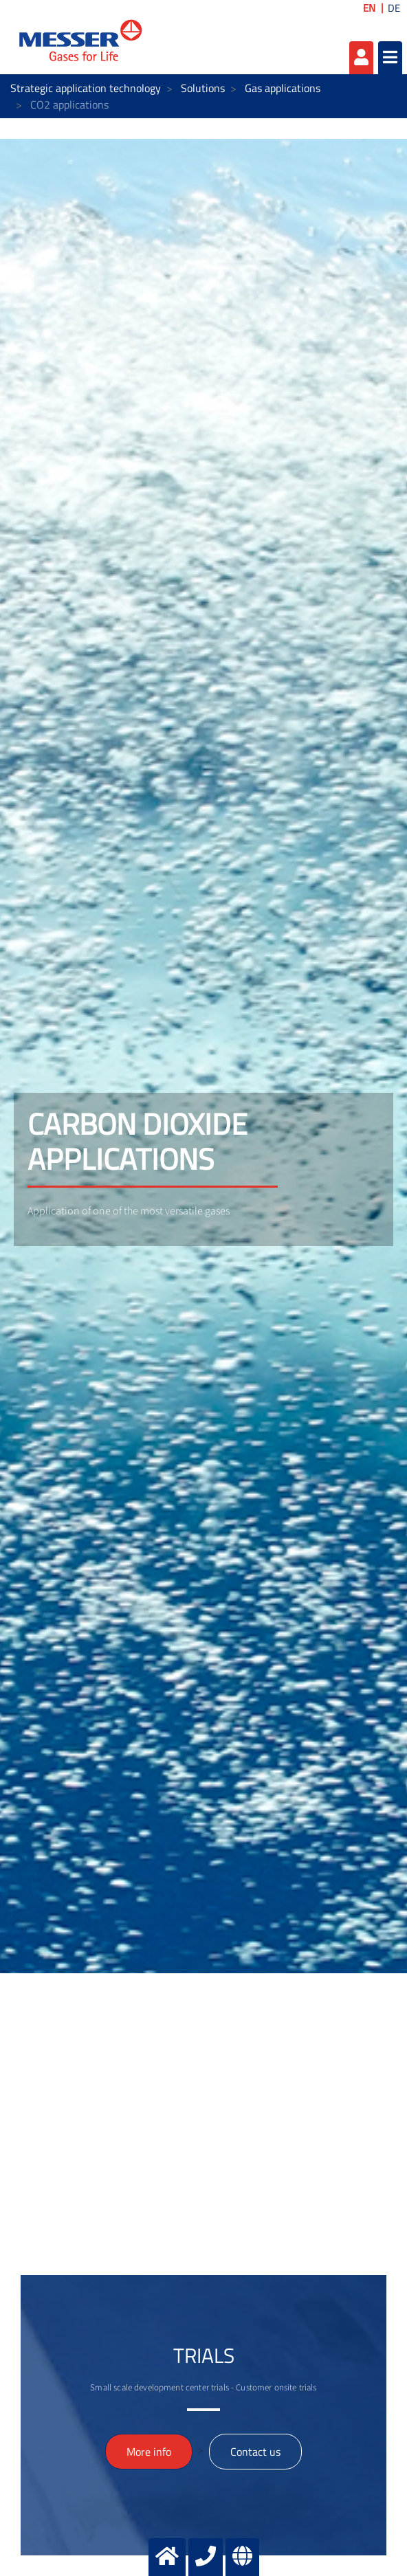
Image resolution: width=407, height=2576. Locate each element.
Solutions (203, 88)
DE (394, 8)
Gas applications (282, 88)
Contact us (255, 2451)
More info (148, 2451)
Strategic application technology (85, 88)
